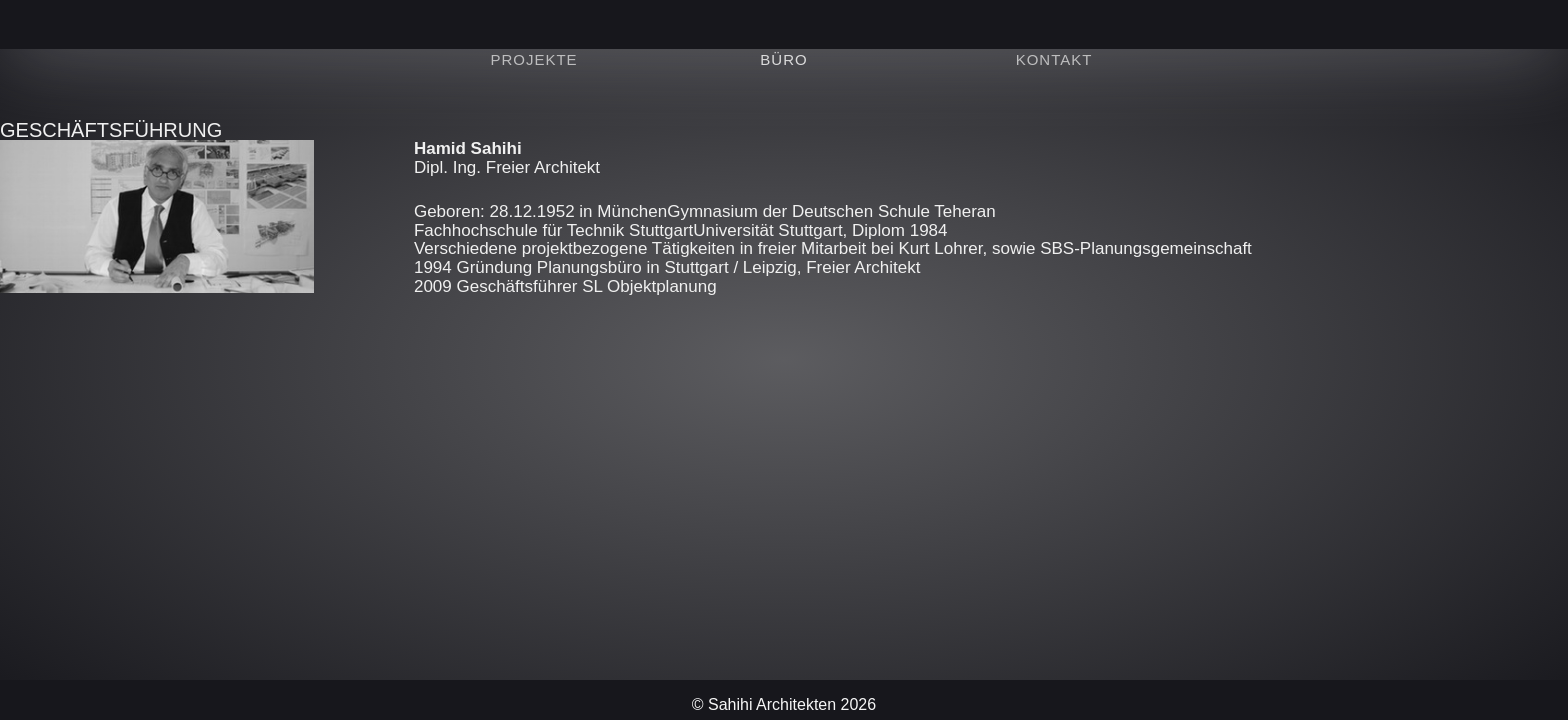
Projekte (533, 59)
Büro (783, 59)
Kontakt (1054, 59)
